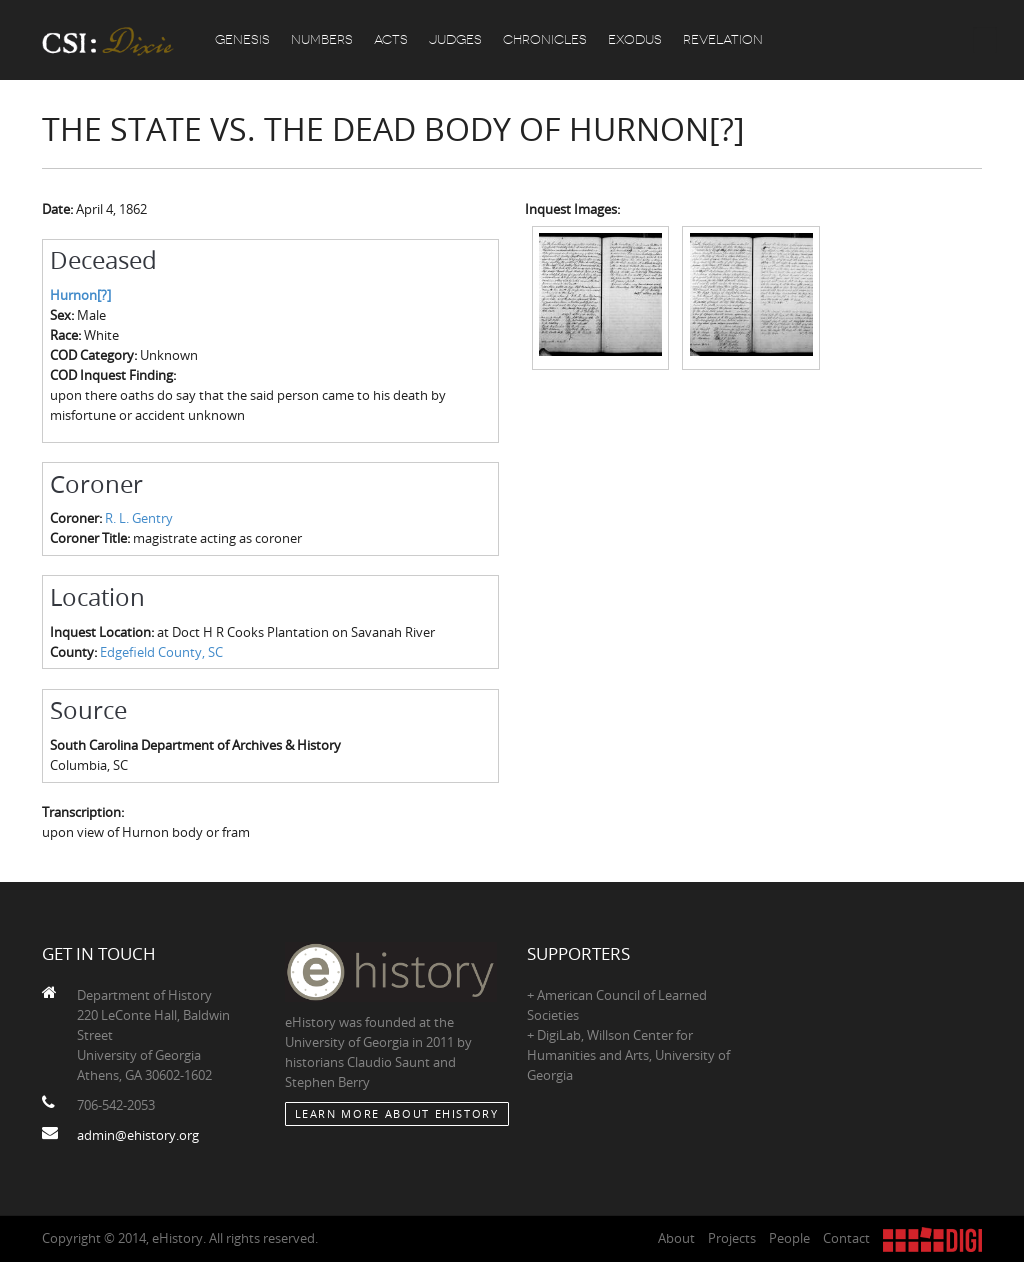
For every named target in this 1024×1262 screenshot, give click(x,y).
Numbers (322, 39)
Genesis (242, 39)
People (789, 1238)
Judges (455, 39)
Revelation (723, 39)
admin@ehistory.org (138, 1135)
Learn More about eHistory (397, 1113)
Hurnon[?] (80, 295)
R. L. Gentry (139, 518)
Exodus (635, 39)
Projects (732, 1238)
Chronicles (545, 39)
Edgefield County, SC (161, 652)
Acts (391, 39)
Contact (846, 1238)
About (676, 1238)
